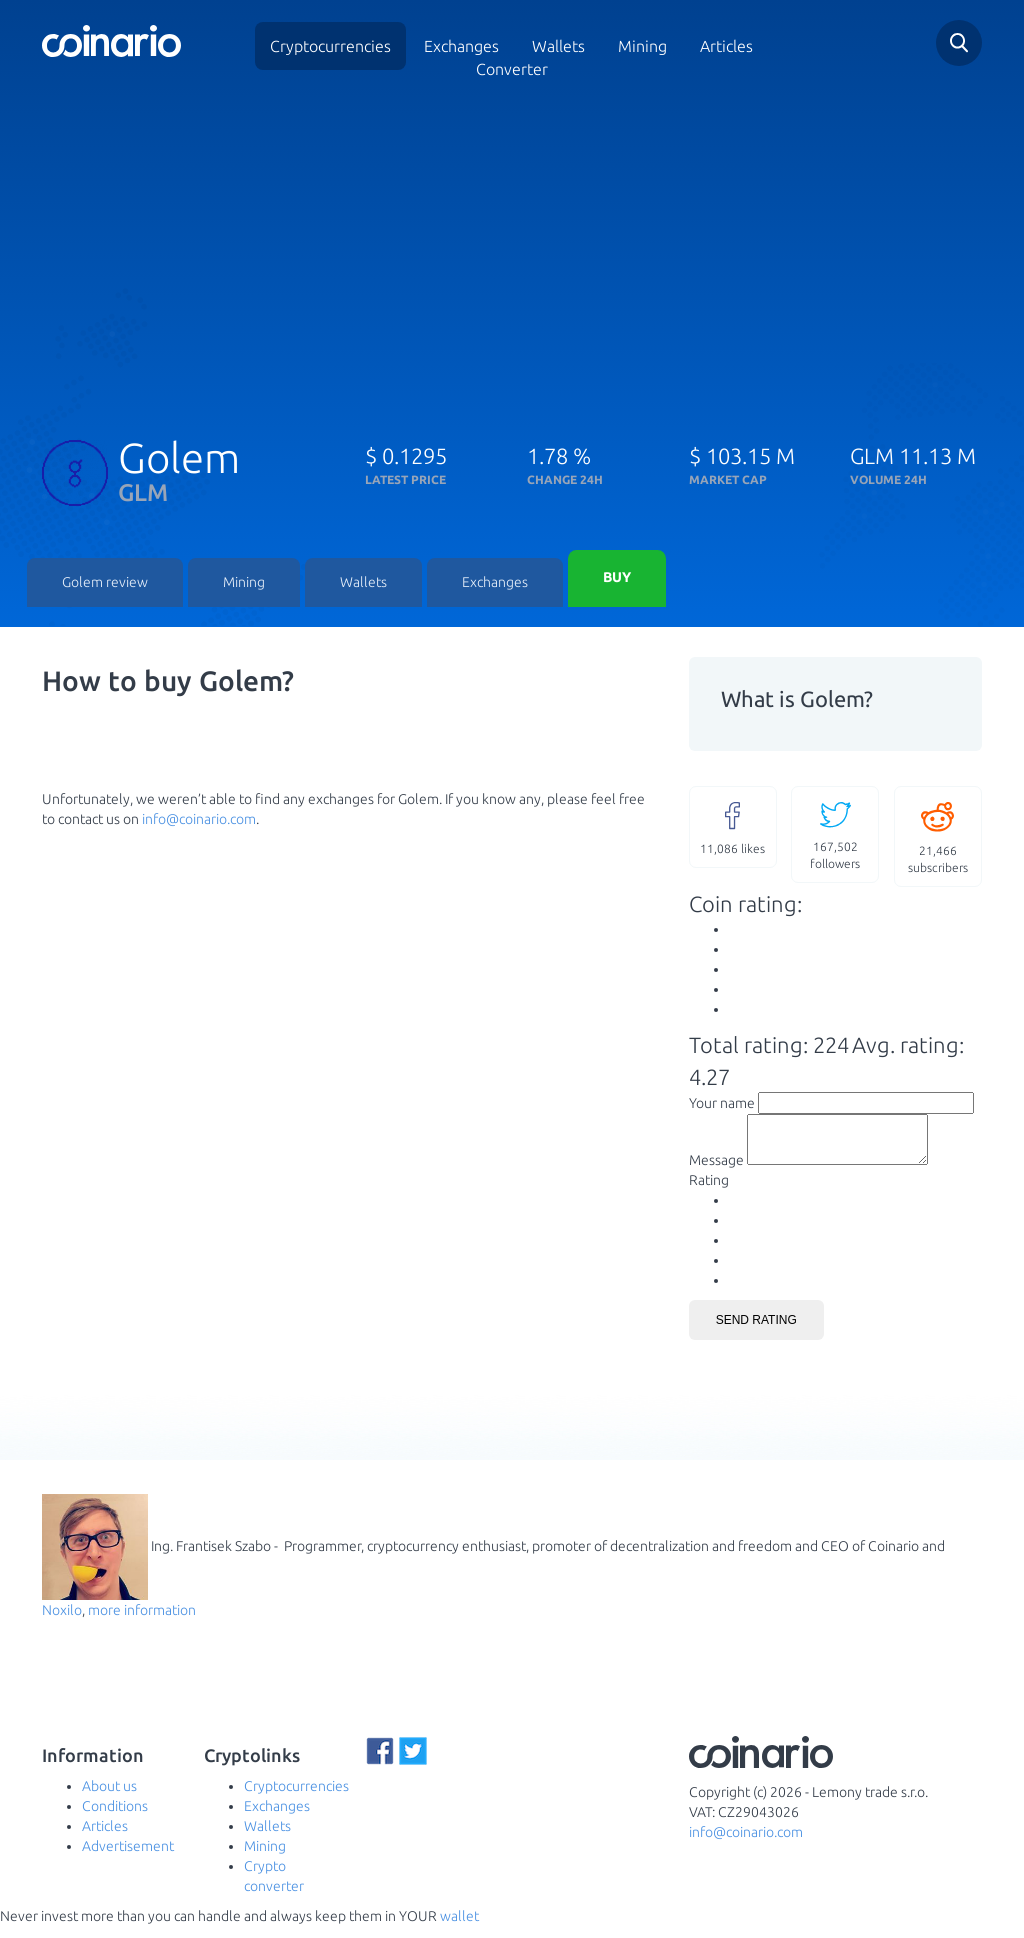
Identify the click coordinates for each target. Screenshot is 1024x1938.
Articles (726, 46)
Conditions (115, 1818)
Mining (642, 46)
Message (716, 1172)
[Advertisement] (512, 253)
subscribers (938, 838)
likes (733, 829)
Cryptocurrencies (330, 46)
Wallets (363, 585)
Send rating (756, 1332)
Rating (709, 1192)
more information (142, 1622)
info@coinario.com (199, 822)
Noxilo (62, 1622)
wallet (459, 1928)
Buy (617, 580)
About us (109, 1798)
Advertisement (128, 1858)
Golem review (105, 585)
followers (835, 836)
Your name (722, 1106)
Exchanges (461, 46)
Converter (512, 69)
